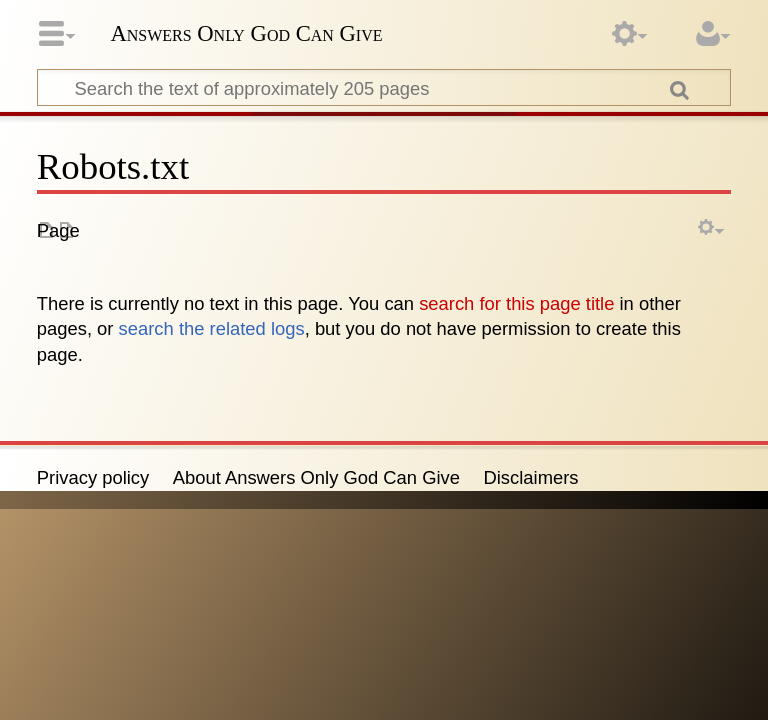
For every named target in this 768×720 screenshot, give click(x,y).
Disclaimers (531, 477)
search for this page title (516, 303)
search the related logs (212, 328)
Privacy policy (93, 477)
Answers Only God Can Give (246, 33)
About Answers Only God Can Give (316, 477)
